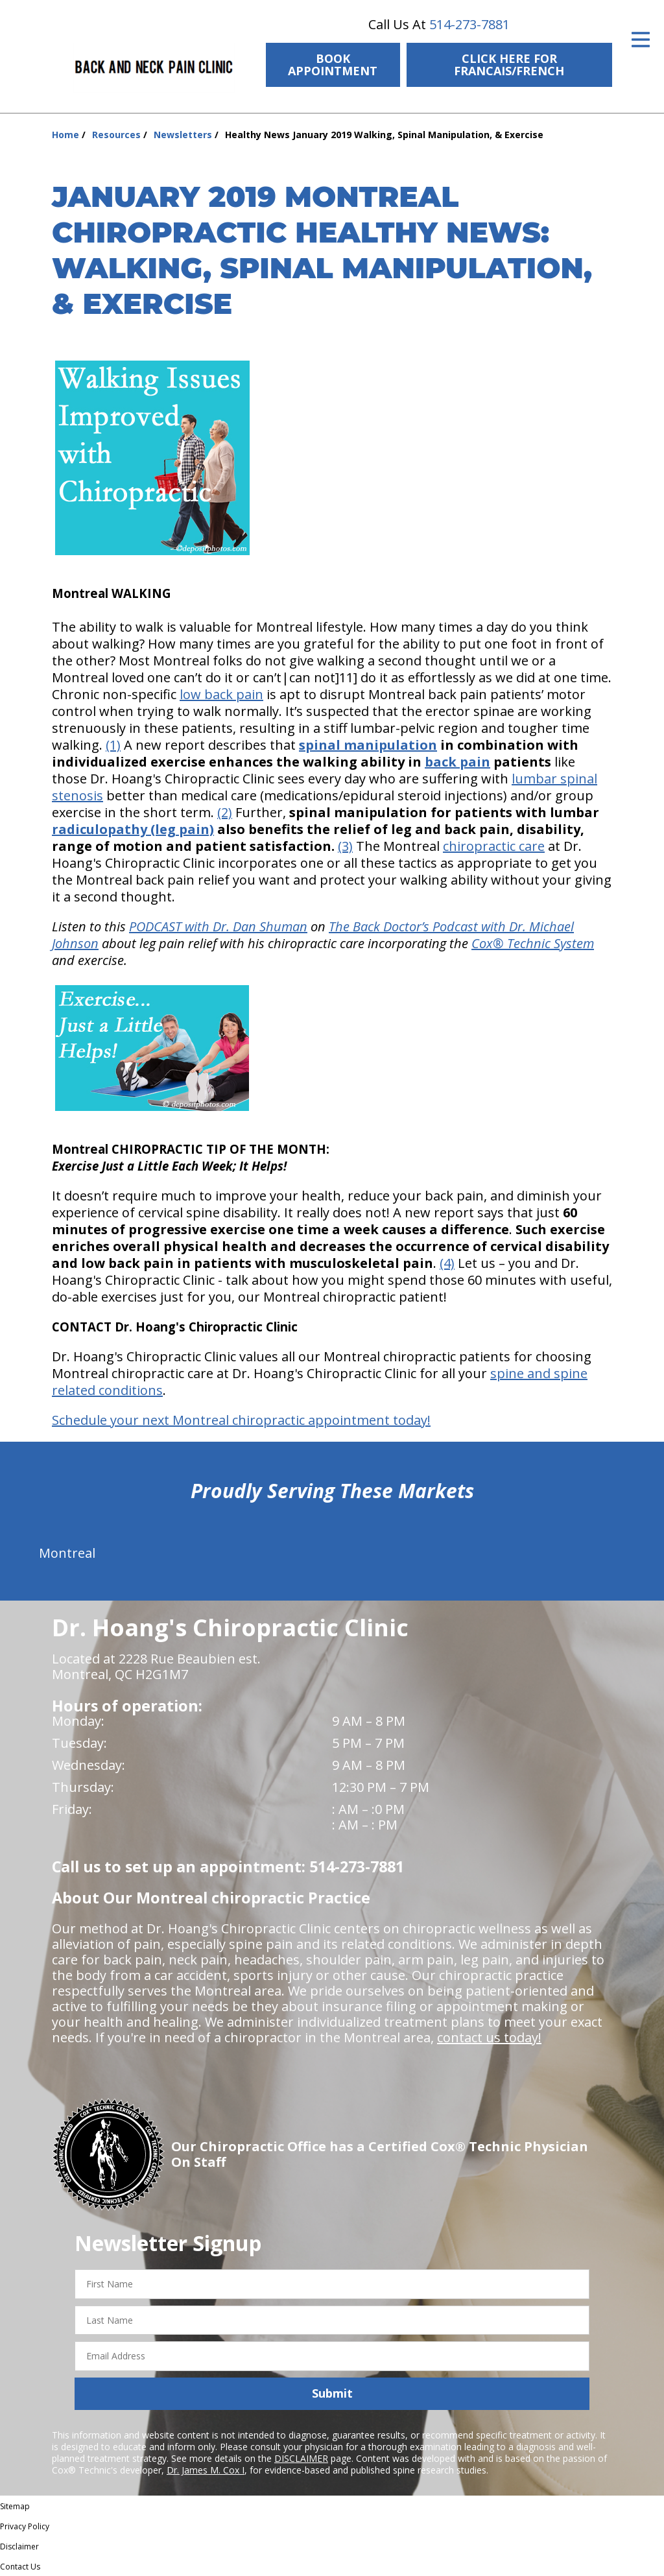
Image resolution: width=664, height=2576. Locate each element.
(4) (447, 1263)
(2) (224, 812)
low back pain (221, 694)
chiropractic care (494, 846)
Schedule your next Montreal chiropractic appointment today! (241, 1420)
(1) (113, 745)
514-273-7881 (469, 24)
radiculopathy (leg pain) (133, 829)
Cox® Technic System (532, 943)
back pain (457, 761)
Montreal (67, 1553)
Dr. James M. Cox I (205, 2470)
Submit (332, 2393)
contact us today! (489, 2037)
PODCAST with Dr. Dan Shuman (218, 926)
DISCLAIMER (301, 2458)
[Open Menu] (640, 39)
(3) (345, 846)
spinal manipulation (368, 745)
